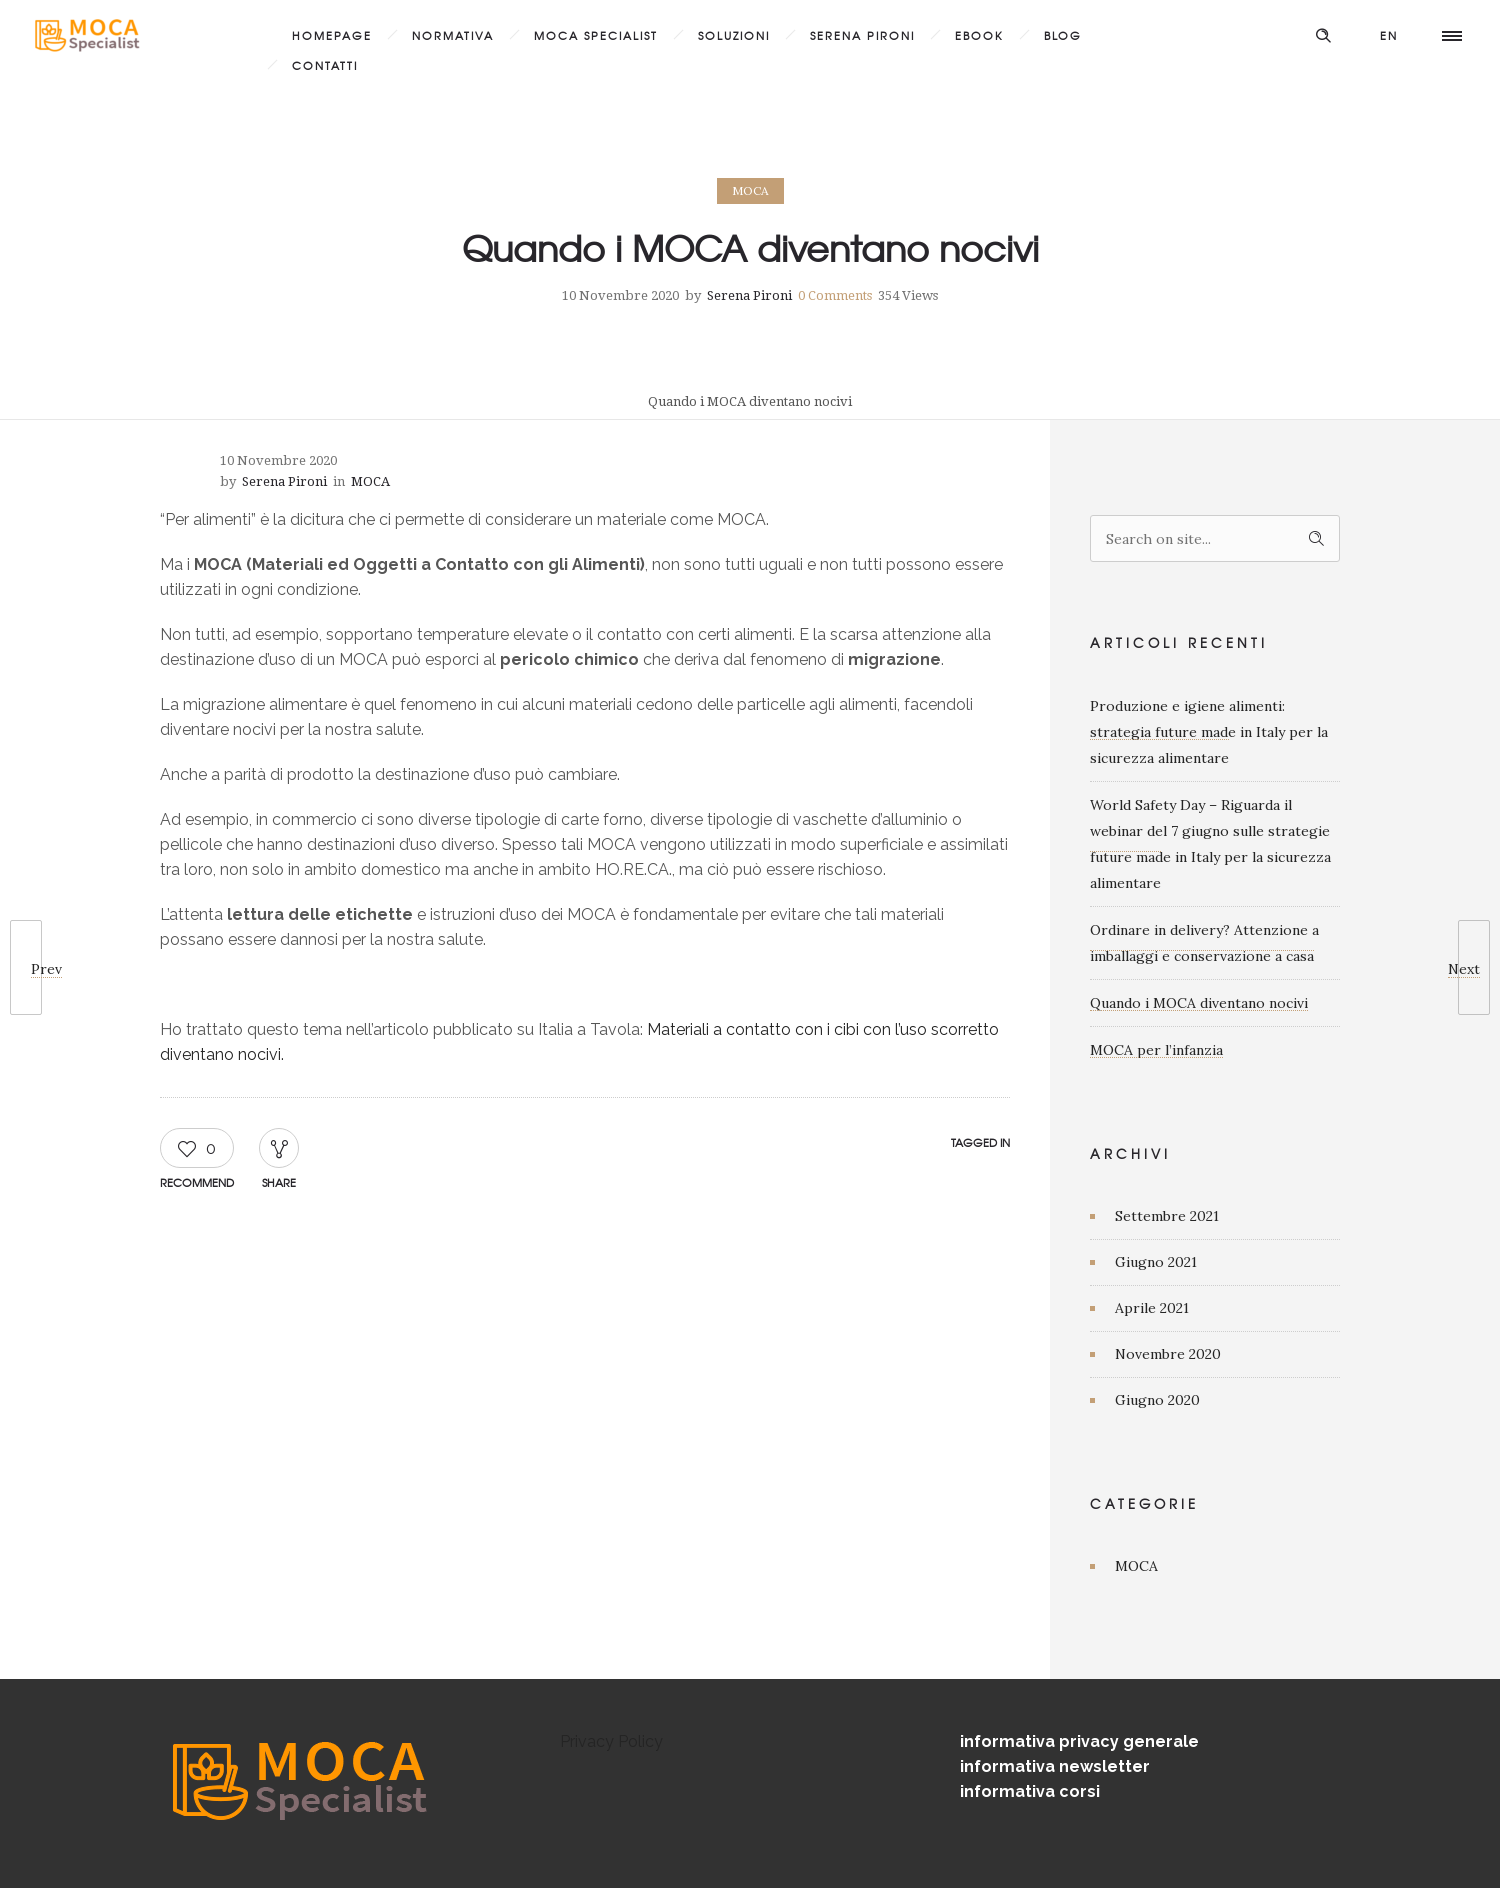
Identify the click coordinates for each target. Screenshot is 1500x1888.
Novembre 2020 (1168, 1354)
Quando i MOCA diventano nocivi (1199, 1003)
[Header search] (1323, 33)
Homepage (332, 35)
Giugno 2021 (1156, 1262)
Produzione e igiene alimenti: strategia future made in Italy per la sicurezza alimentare (1209, 732)
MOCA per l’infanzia (1156, 1050)
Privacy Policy (611, 1741)
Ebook (979, 35)
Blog (1063, 35)
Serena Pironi (862, 35)
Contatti (325, 65)
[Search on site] (1215, 538)
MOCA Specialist (596, 35)
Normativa (453, 35)
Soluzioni (734, 35)
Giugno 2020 (1157, 1400)
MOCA (1136, 1566)
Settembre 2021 (1167, 1216)
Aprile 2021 (1152, 1308)
